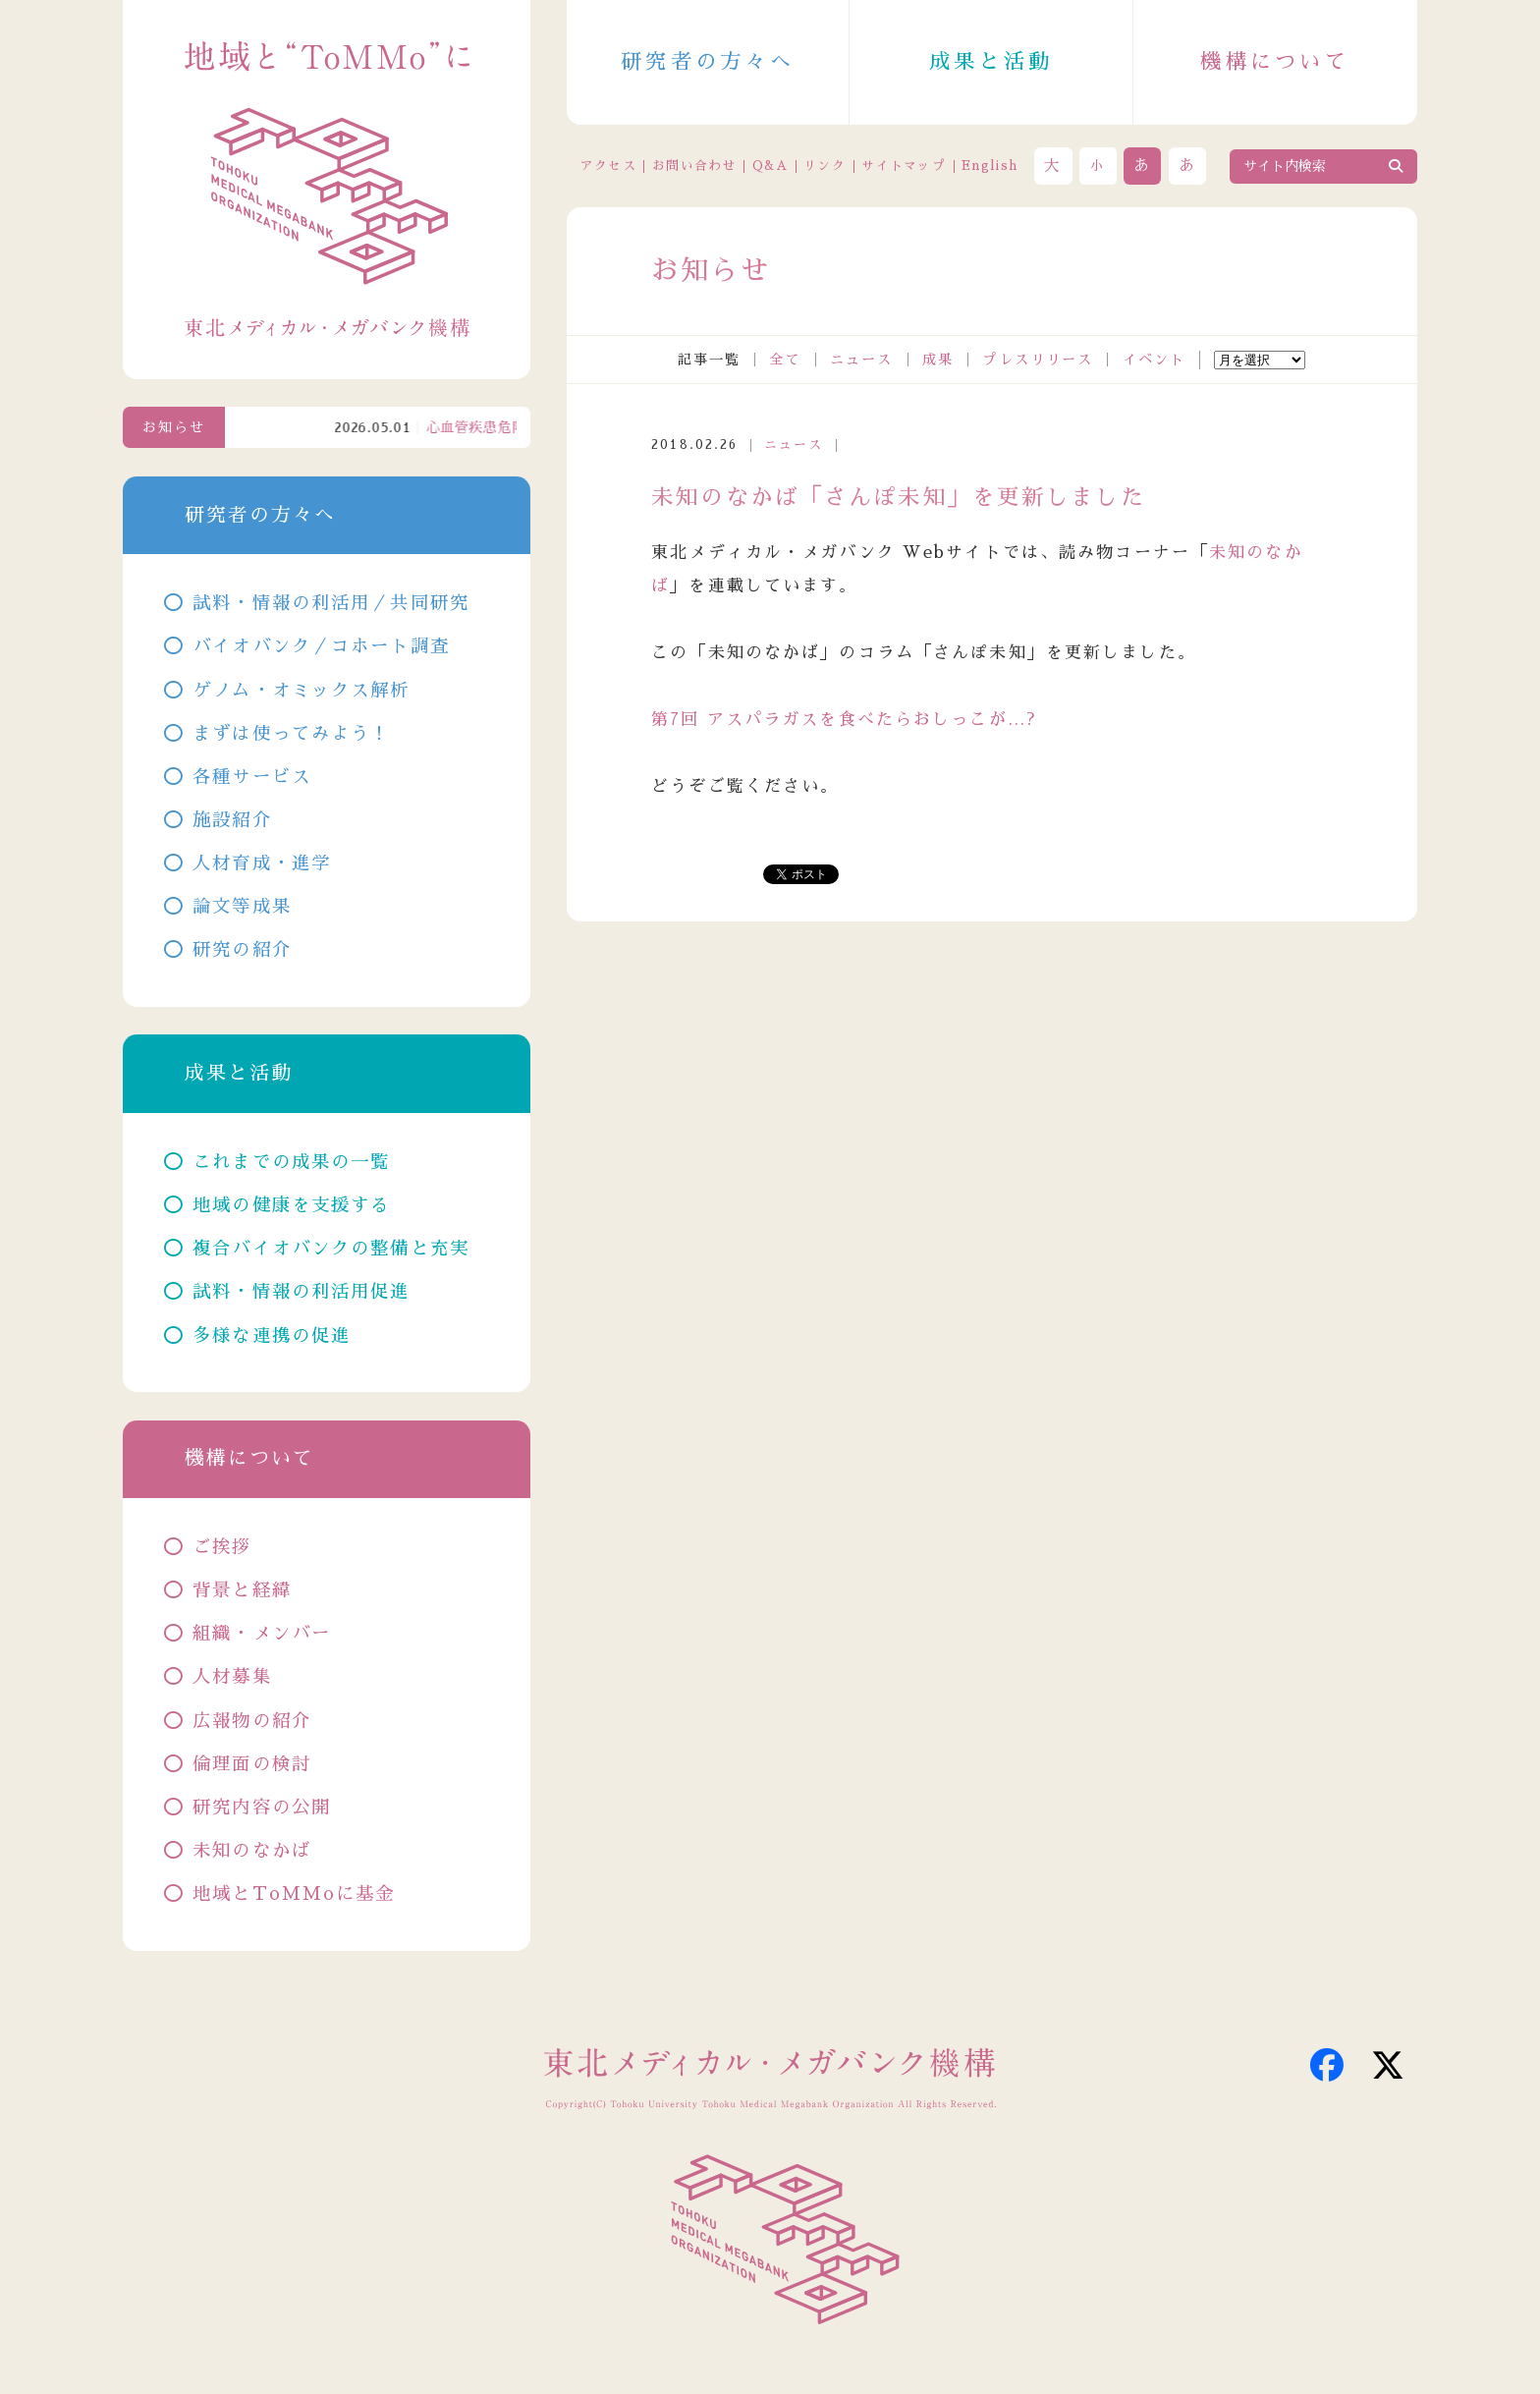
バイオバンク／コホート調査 (321, 646)
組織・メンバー (261, 1633)
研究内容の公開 (261, 1807)
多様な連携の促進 (271, 1336)
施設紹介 (232, 820)
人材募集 (232, 1677)
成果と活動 (991, 62)
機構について (1274, 62)
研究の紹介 (242, 950)
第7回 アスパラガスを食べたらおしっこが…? (843, 719)
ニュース (862, 359)
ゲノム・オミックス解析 (301, 690)
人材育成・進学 (261, 863)
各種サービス (251, 777)
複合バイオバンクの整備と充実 (330, 1248)
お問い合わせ (694, 165)
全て (784, 359)
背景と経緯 (242, 1590)
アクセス (608, 165)
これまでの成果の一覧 (291, 1162)
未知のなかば (251, 1851)
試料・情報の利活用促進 (301, 1292)
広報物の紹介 (251, 1721)
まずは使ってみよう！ (291, 734)
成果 (938, 359)
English (990, 165)
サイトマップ (903, 165)
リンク (824, 165)
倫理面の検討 (251, 1764)
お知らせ (174, 427)
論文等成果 (242, 907)
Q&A (770, 165)
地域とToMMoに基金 (293, 1894)
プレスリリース (1037, 359)
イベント (1154, 359)
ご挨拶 (221, 1547)
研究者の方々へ (708, 62)
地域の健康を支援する (291, 1205)
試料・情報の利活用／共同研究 (330, 603)
